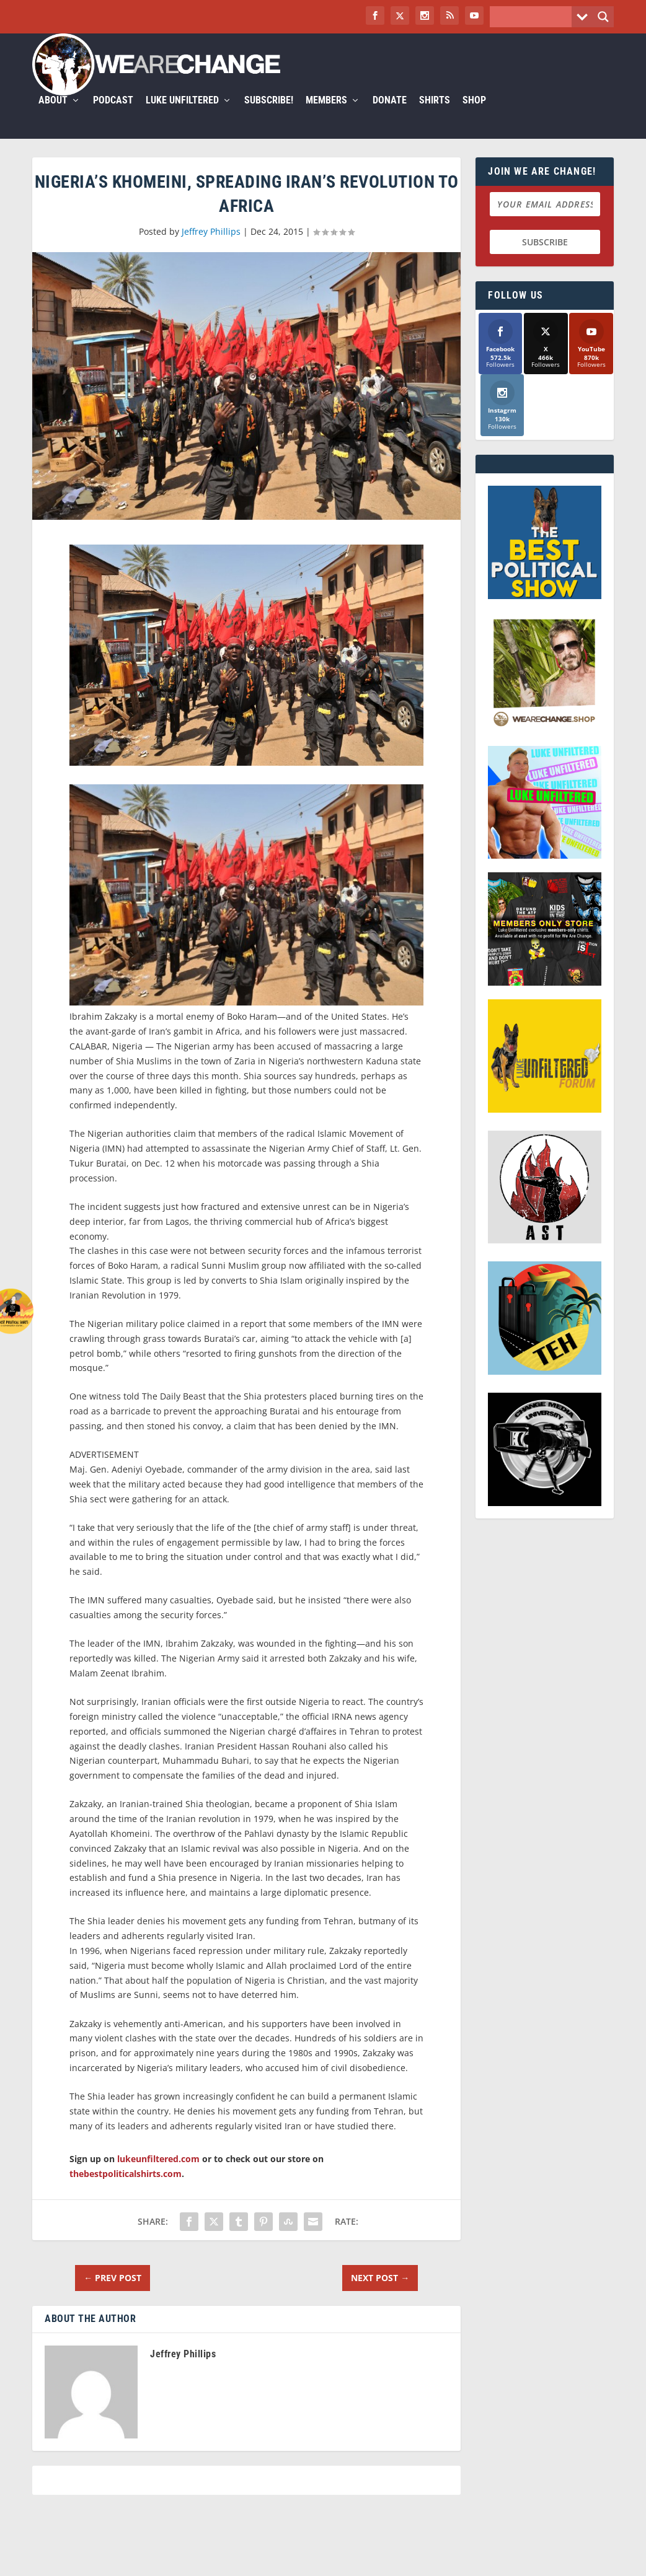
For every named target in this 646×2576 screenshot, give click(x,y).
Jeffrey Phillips (211, 246)
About (53, 115)
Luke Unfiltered (182, 115)
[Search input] (534, 16)
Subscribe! (268, 115)
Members (326, 115)
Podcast (113, 115)
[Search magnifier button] (603, 16)
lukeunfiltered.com (158, 2174)
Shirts (434, 115)
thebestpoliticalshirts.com (125, 2188)
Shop (474, 115)
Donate (390, 115)
